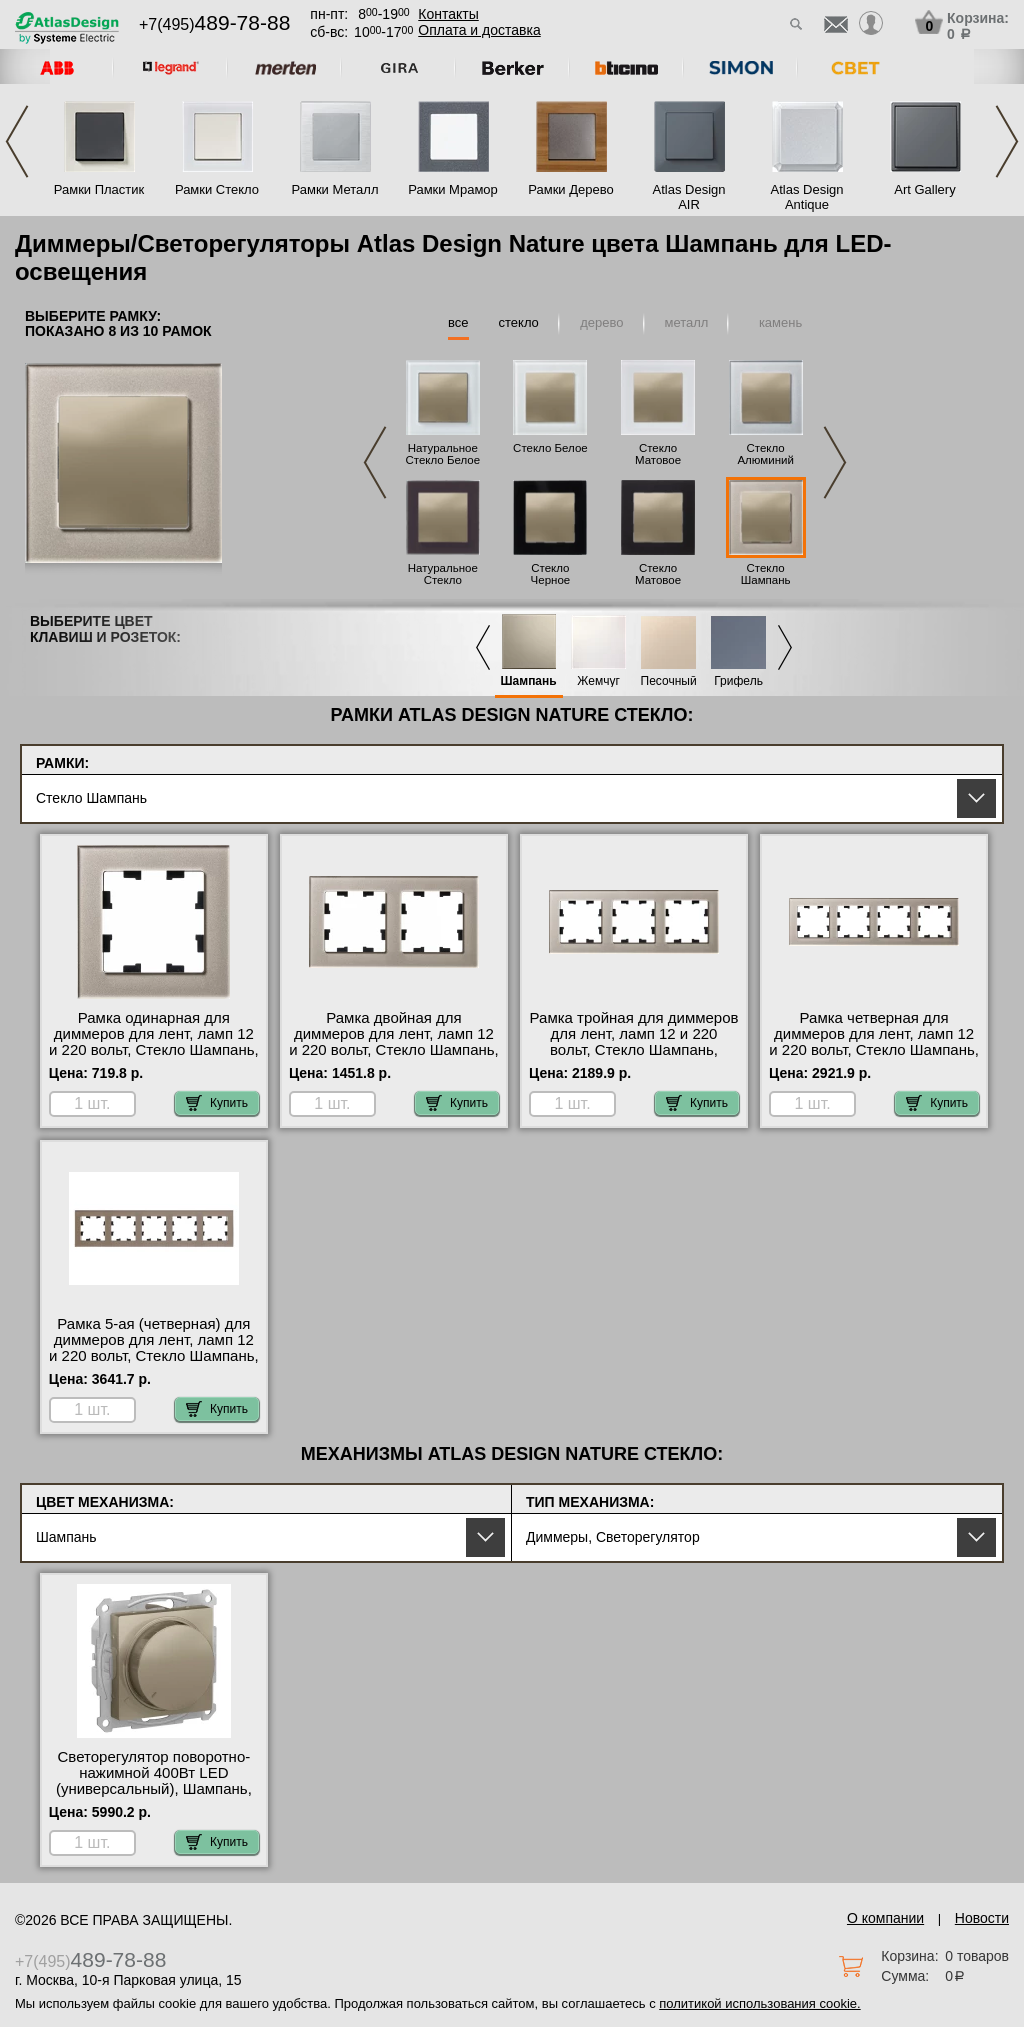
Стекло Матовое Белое (658, 460)
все (458, 322)
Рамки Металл (335, 189)
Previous (17, 141)
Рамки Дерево (570, 189)
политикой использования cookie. (759, 2003)
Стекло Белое (550, 448)
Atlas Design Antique (807, 197)
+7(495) (214, 24)
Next (1007, 141)
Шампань (529, 681)
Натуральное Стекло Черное (443, 580)
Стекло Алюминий (765, 454)
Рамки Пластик (99, 189)
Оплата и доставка (479, 30)
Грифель (738, 681)
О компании (885, 1918)
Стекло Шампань (766, 574)
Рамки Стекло (217, 189)
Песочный (669, 681)
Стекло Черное (551, 574)
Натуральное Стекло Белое (442, 454)
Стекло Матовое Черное (658, 580)
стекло (519, 322)
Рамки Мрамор (453, 189)
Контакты (448, 14)
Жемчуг (598, 681)
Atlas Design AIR (689, 197)
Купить (217, 1103)
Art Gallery (924, 189)
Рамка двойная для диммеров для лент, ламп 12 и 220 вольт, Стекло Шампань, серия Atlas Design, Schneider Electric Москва (394, 1050)
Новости (982, 1918)
